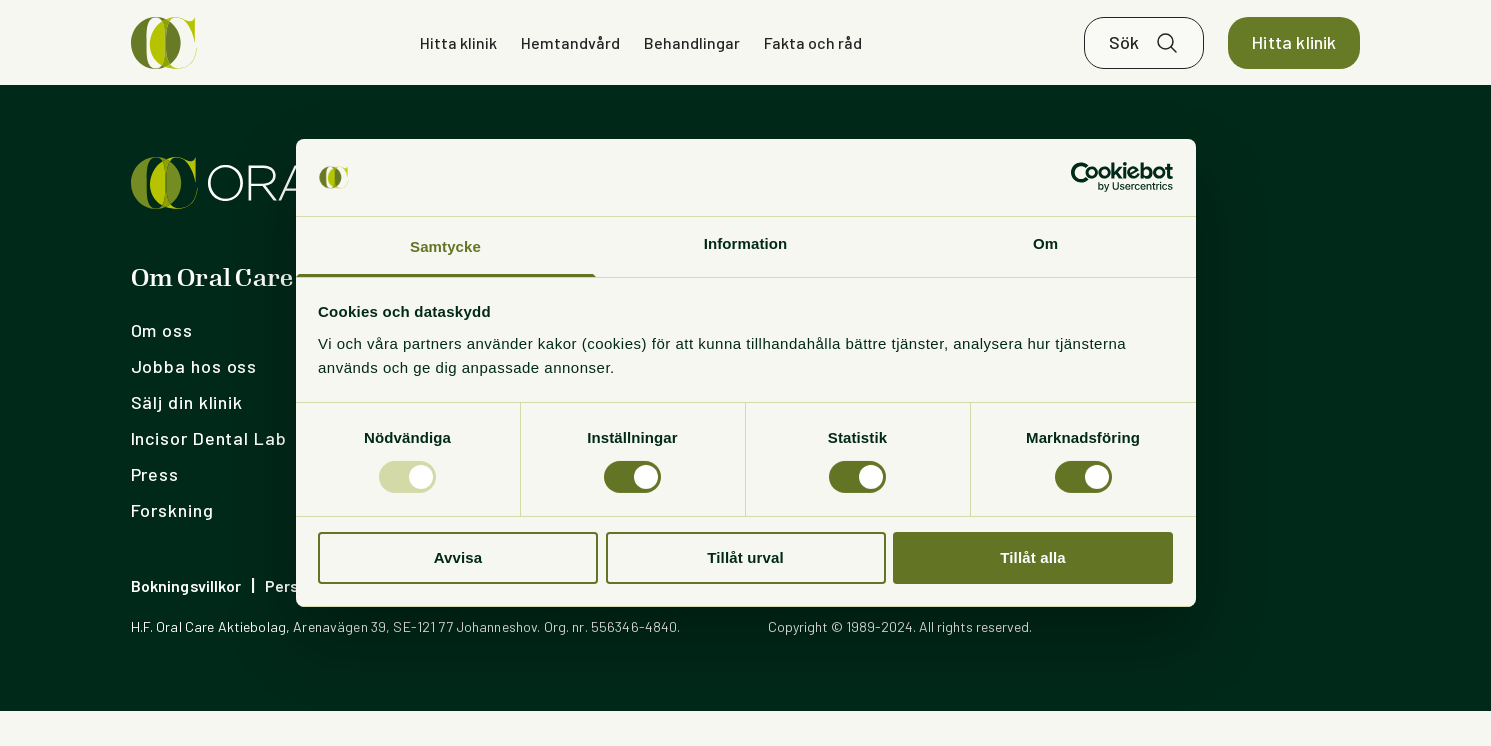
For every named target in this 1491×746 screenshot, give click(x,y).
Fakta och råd (813, 59)
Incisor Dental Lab (209, 473)
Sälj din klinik (187, 437)
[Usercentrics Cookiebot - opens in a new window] (1085, 177)
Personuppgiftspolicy (345, 620)
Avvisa (458, 557)
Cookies (479, 620)
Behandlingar (692, 59)
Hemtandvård (570, 59)
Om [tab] (1045, 243)
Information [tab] (746, 243)
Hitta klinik (458, 59)
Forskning (172, 545)
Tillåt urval (745, 557)
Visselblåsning (587, 620)
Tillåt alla (1033, 557)
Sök (1124, 60)
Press (155, 509)
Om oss (162, 365)
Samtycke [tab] (445, 246)
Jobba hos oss (194, 401)
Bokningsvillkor (186, 620)
